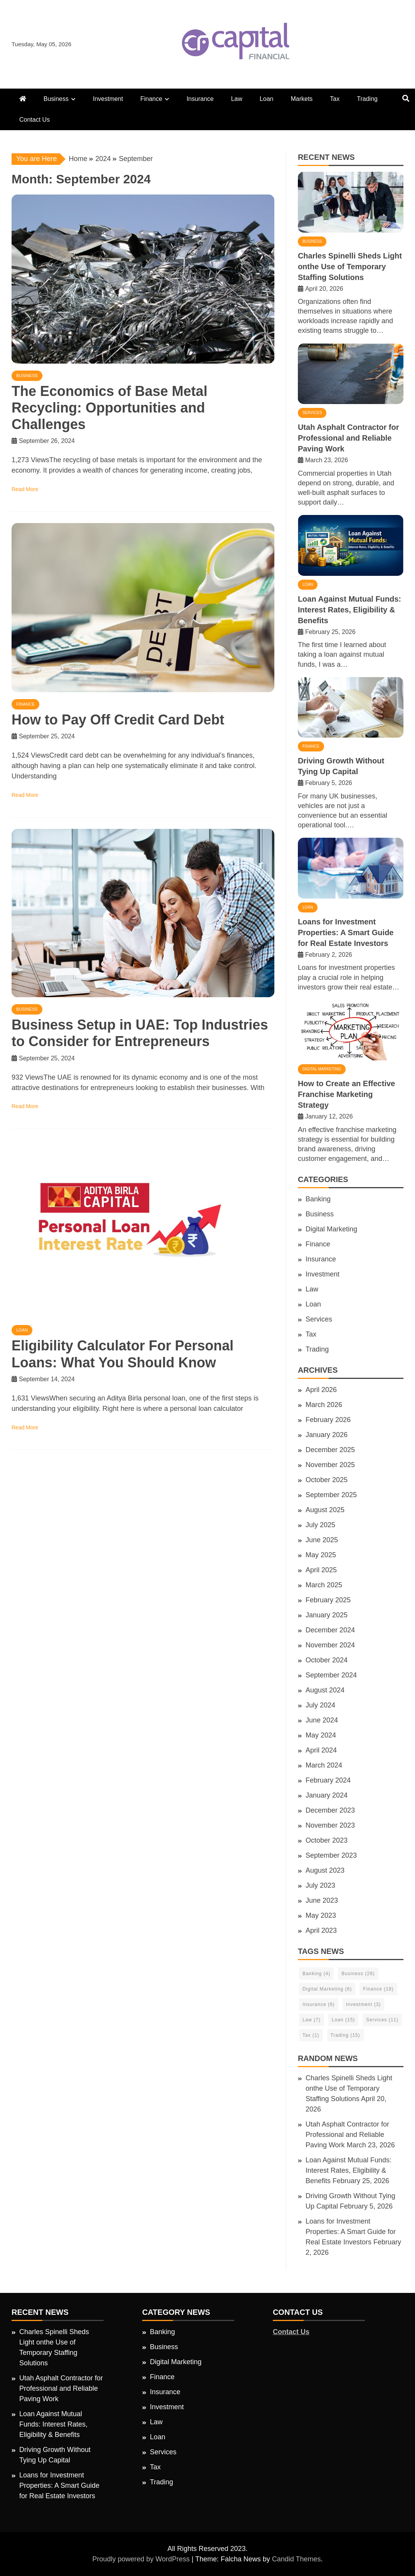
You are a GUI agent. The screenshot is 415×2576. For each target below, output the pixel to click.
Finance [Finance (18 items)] (378, 1989)
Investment (108, 99)
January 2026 (327, 1435)
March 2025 (324, 1585)
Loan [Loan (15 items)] (343, 2020)
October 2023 (327, 1840)
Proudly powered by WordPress (142, 2559)
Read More (25, 489)
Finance (151, 99)
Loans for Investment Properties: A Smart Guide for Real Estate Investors (346, 932)
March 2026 (324, 1405)
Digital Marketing (321, 1069)
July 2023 (320, 1885)
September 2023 (331, 1855)
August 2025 (325, 1510)
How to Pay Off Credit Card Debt (118, 720)
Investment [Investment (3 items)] (363, 2004)
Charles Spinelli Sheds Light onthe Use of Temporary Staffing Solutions (350, 267)
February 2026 (328, 1420)
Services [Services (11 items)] (382, 2020)
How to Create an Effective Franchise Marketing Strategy (346, 1094)
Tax (334, 99)
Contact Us (34, 119)
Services (312, 413)
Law (236, 99)
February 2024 (328, 1780)
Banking (318, 1199)
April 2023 (321, 1930)
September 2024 (331, 1675)
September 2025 (331, 1495)
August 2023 (325, 1870)
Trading (367, 99)
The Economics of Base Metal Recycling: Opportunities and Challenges (109, 407)
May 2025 (321, 1555)
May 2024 (321, 1735)
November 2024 (330, 1645)
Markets (302, 99)
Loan (267, 99)
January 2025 (327, 1615)
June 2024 (322, 1720)
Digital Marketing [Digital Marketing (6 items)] (327, 1989)
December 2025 (330, 1450)
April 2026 (321, 1390)
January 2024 (327, 1795)
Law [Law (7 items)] (311, 2020)
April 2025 (321, 1570)
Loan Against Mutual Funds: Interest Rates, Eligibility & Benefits (349, 610)
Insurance (199, 99)
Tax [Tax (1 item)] (310, 2035)
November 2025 (330, 1465)
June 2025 (322, 1540)
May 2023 (321, 1915)
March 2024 (324, 1765)
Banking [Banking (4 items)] (316, 1973)
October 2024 (327, 1660)
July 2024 (320, 1705)
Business (56, 99)
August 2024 (325, 1690)
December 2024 (330, 1630)
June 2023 (322, 1900)
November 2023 (330, 1825)
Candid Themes (296, 2559)
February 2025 (328, 1600)
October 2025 (327, 1480)
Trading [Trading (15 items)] (345, 2035)
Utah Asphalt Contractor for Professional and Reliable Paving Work (348, 438)
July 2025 (320, 1525)
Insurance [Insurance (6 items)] (318, 2004)
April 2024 (321, 1750)
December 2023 (330, 1810)
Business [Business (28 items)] (358, 1973)
